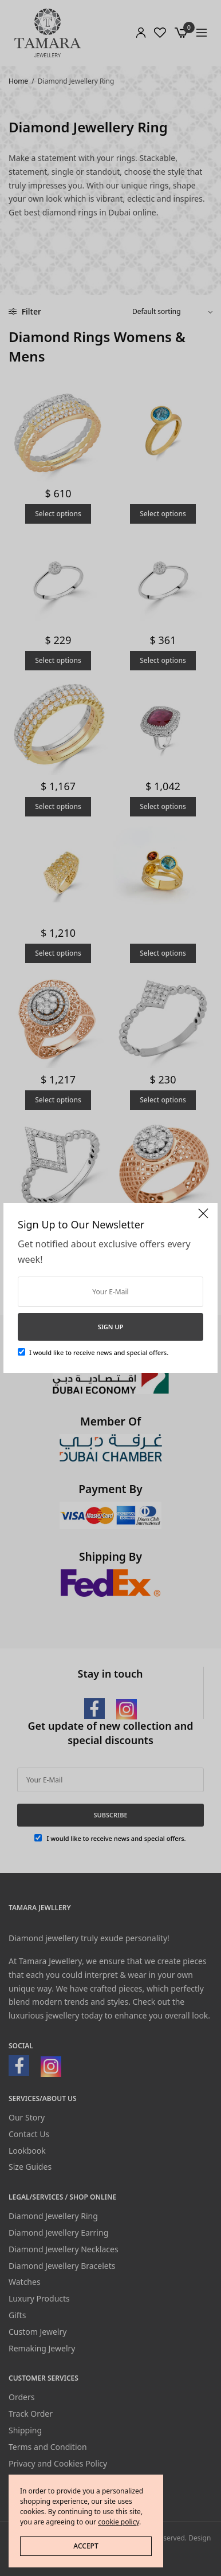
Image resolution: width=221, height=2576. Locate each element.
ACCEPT (85, 2546)
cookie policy (118, 2522)
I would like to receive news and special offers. (98, 1352)
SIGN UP (111, 1326)
